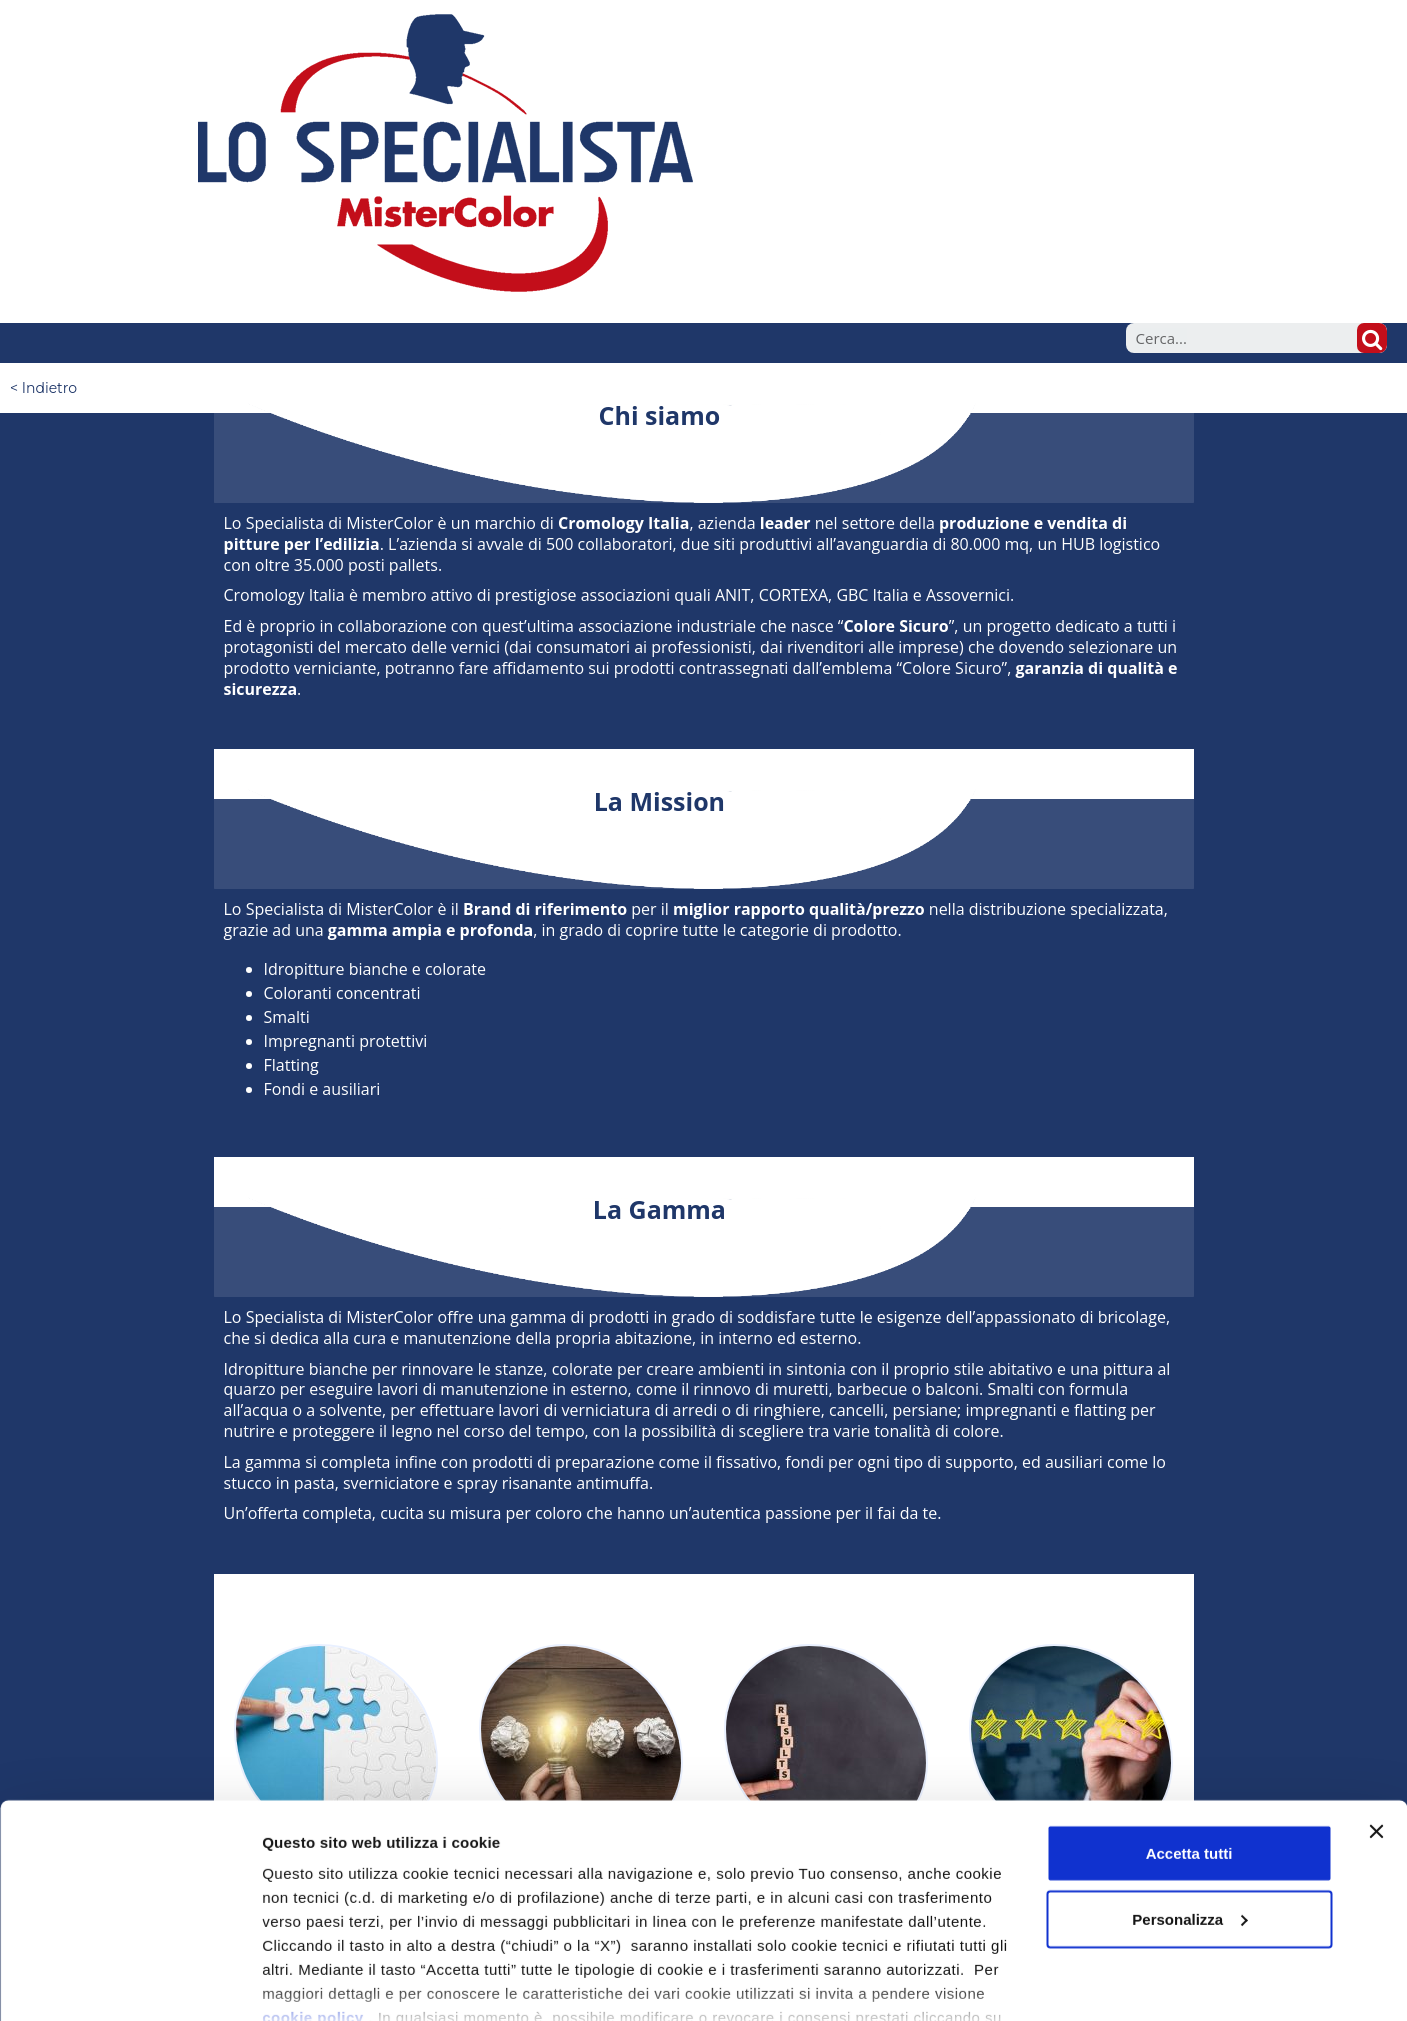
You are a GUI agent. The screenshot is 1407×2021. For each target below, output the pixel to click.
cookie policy (313, 1904)
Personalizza (1189, 1806)
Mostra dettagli (316, 1981)
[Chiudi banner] (1376, 1719)
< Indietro (43, 388)
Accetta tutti (1189, 1740)
